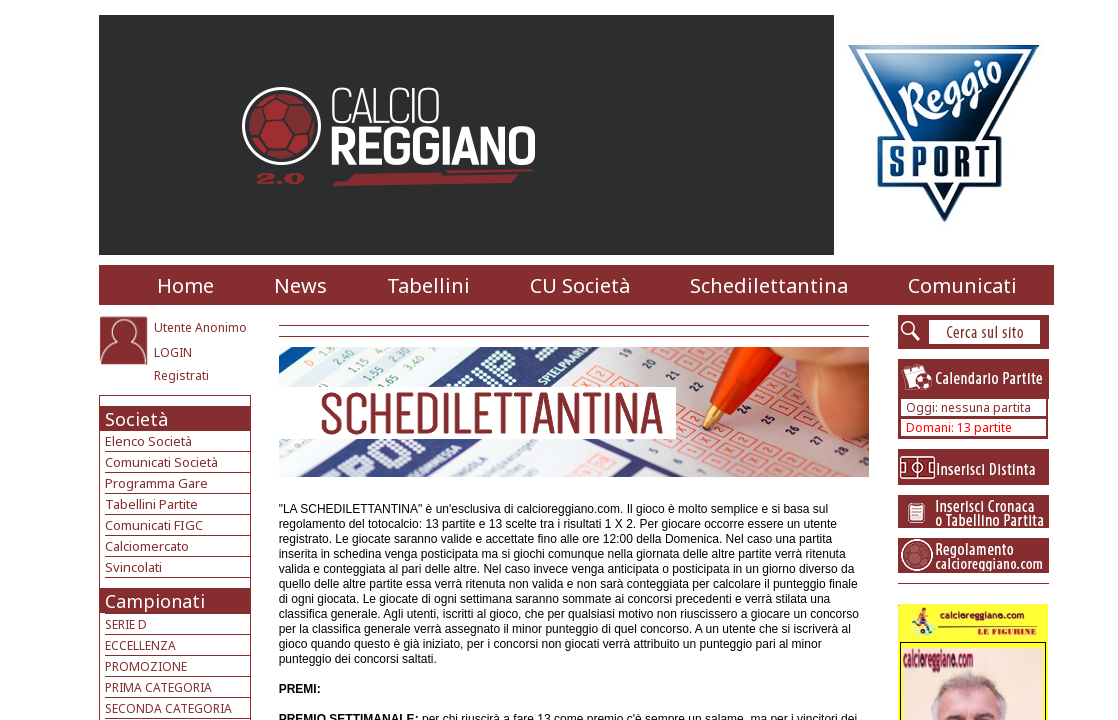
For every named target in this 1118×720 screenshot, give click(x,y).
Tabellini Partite (151, 504)
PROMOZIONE (146, 666)
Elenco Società (148, 441)
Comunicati (962, 285)
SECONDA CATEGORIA (168, 708)
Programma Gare (156, 483)
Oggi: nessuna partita (968, 407)
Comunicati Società (161, 462)
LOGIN (173, 352)
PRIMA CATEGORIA (158, 687)
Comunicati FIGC (154, 525)
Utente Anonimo (200, 327)
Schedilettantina (769, 285)
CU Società (580, 285)
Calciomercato (147, 546)
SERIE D (126, 624)
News (300, 285)
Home (185, 285)
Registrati (181, 375)
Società (136, 419)
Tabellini (428, 285)
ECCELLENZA (140, 645)
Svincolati (133, 567)
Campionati (155, 601)
